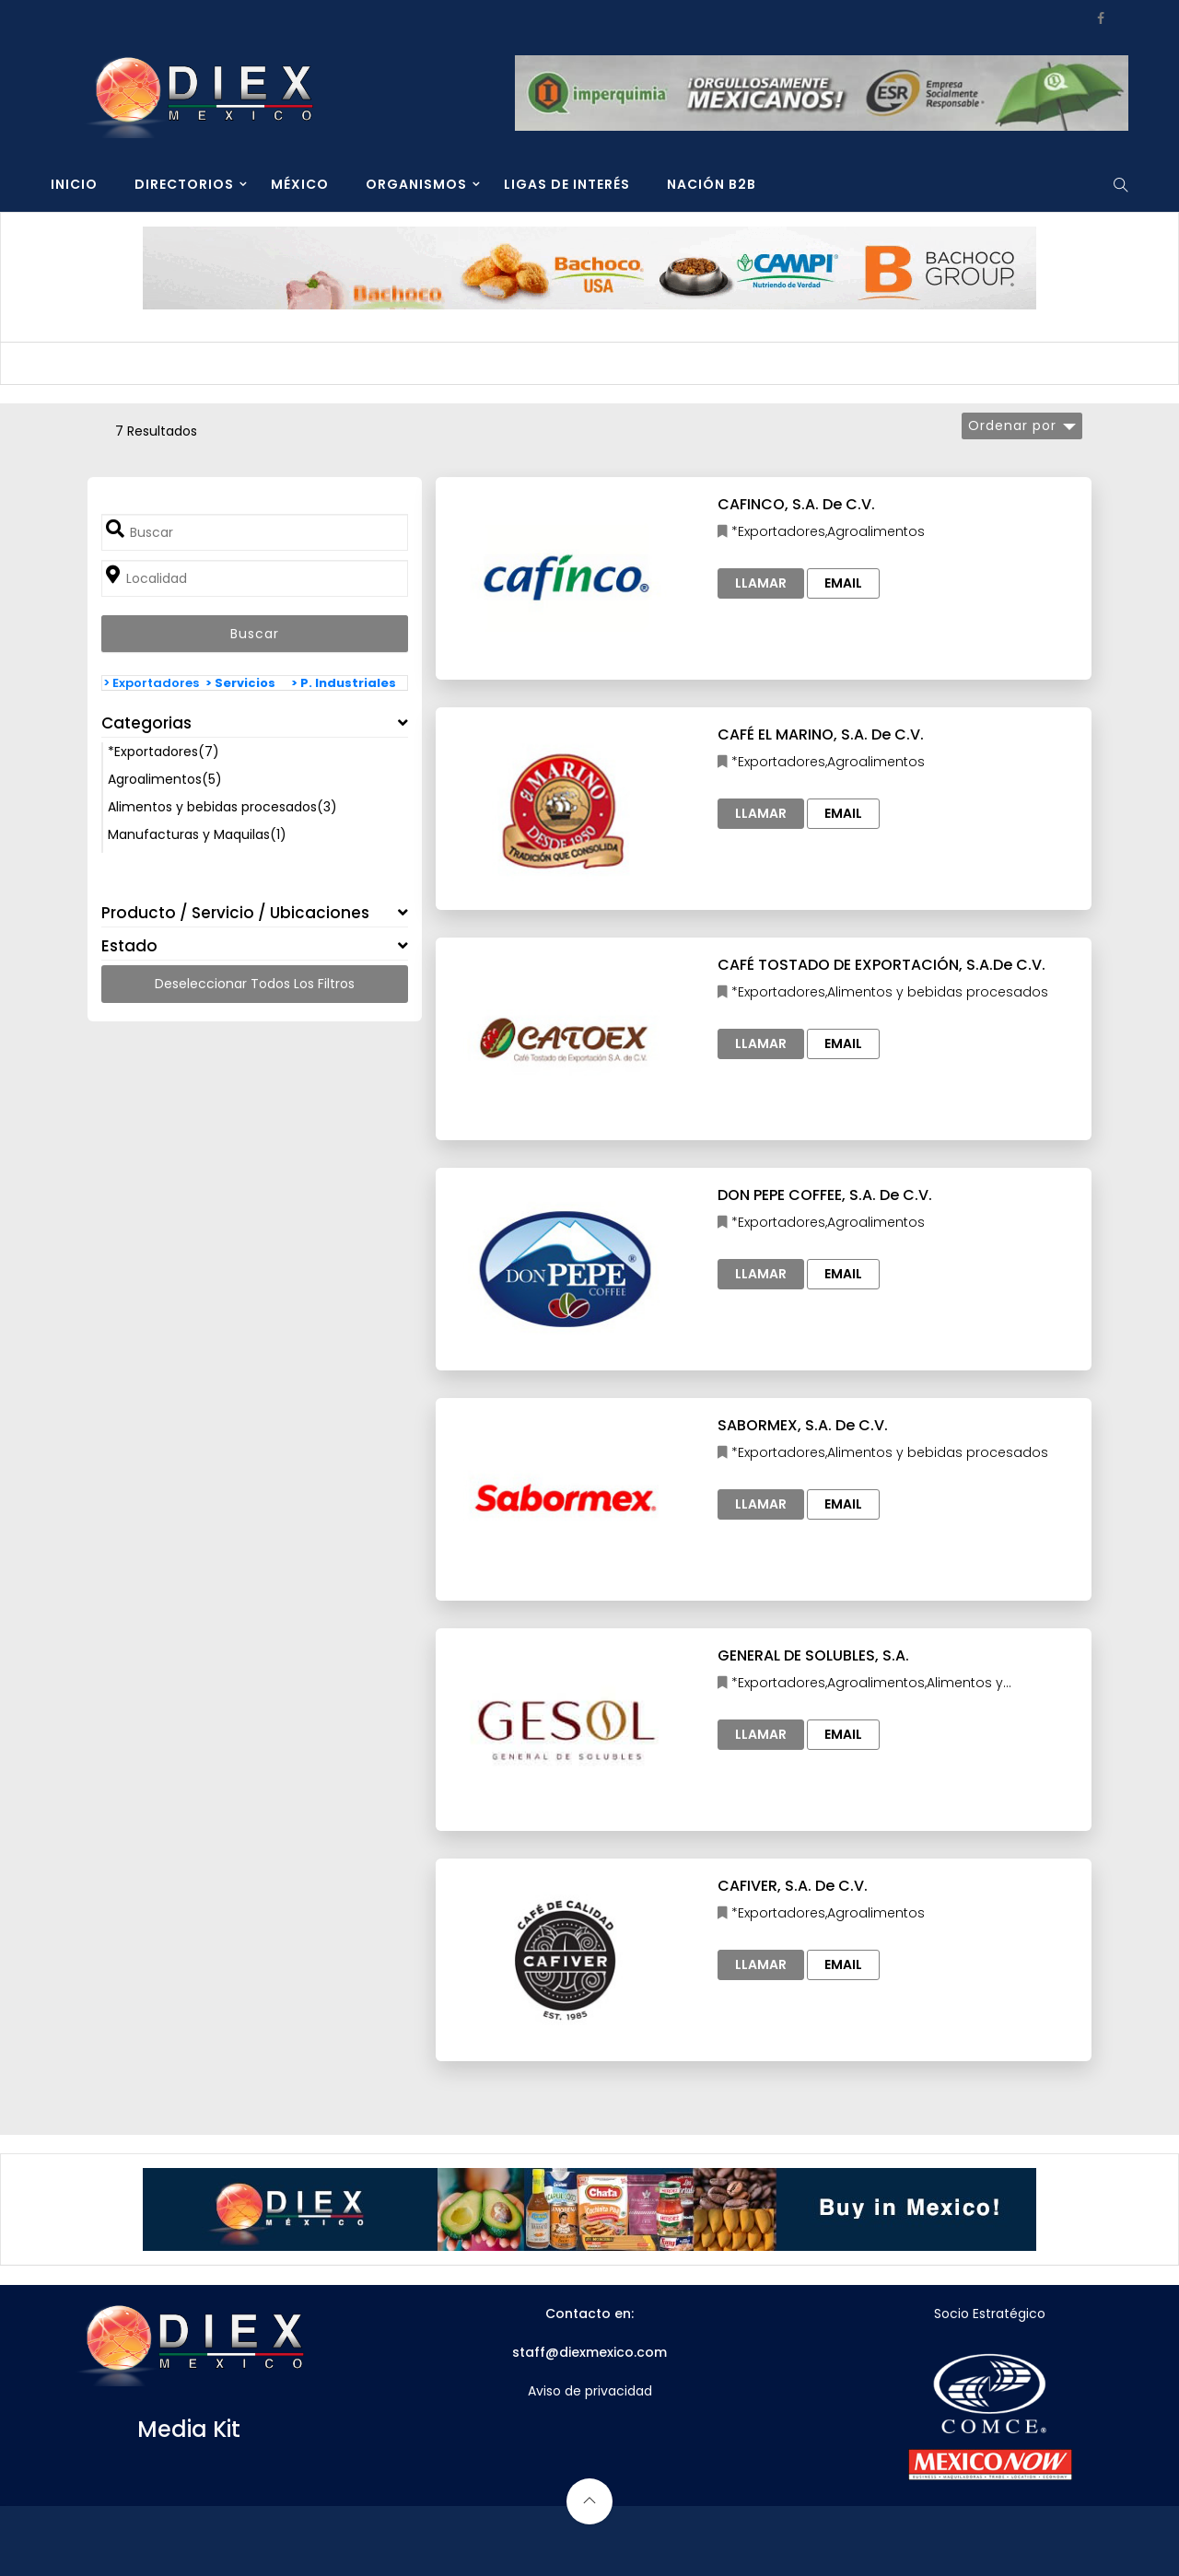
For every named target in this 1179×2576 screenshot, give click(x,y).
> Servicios (240, 683)
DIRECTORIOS (184, 184)
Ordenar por (1012, 425)
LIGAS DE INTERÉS (567, 184)
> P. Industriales (343, 683)
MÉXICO (300, 184)
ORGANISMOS (416, 184)
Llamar (761, 583)
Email (843, 583)
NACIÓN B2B (711, 184)
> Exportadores (151, 683)
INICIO (74, 184)
